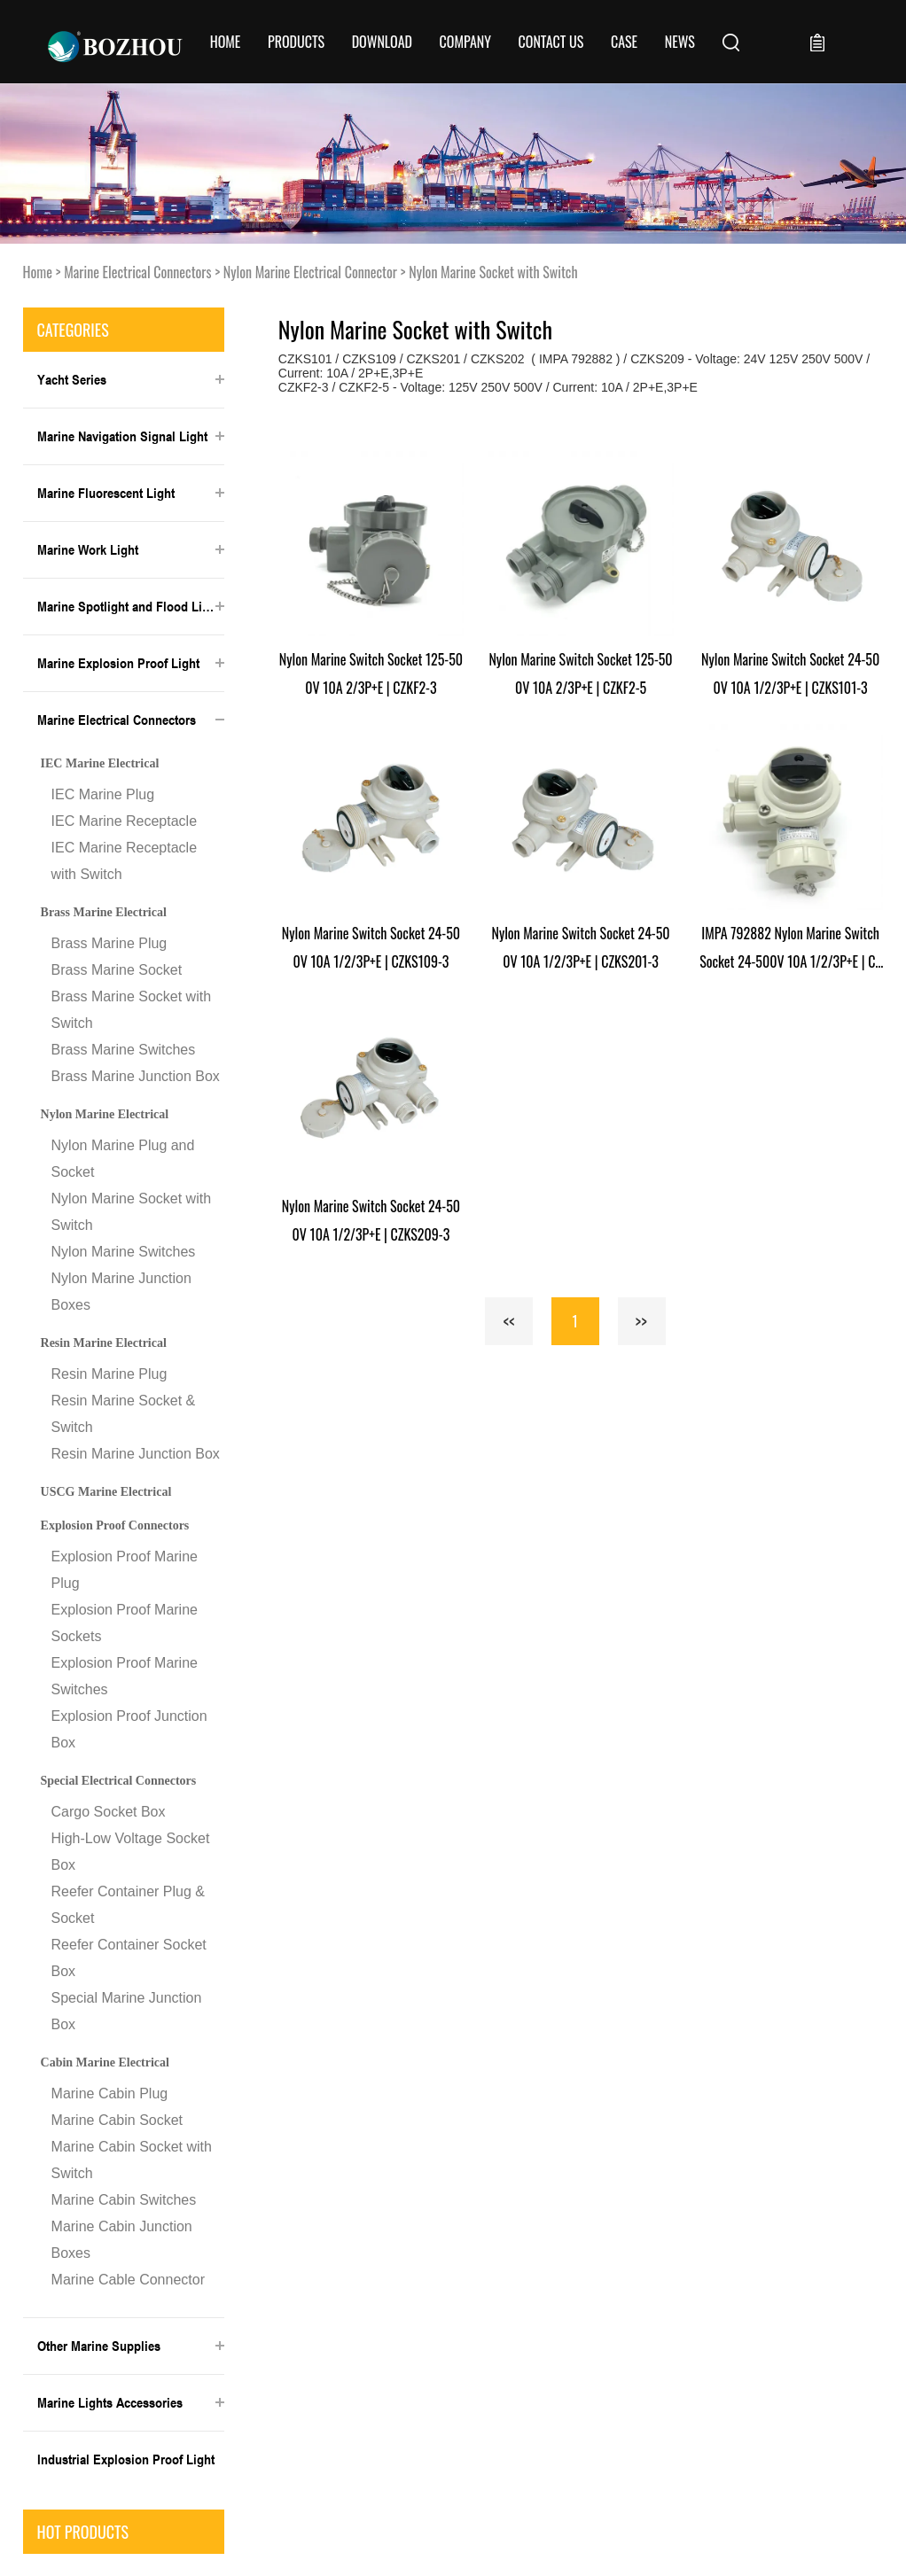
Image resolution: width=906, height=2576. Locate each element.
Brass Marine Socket (117, 969)
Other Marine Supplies (98, 2345)
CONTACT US (551, 41)
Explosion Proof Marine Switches (124, 1676)
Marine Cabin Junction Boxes (121, 2240)
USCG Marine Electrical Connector (106, 1497)
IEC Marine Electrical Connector (100, 769)
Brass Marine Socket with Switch (131, 1010)
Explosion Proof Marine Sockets (124, 1623)
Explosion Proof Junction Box (129, 1729)
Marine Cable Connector (128, 2279)
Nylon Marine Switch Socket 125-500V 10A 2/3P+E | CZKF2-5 (580, 673)
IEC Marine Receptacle (124, 821)
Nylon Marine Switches (123, 1251)
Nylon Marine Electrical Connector (310, 272)
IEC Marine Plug (103, 794)
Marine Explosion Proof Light (118, 663)
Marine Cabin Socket (117, 2120)
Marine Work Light (87, 549)
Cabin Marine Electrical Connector (105, 2068)
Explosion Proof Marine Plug (124, 1570)
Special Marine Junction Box (126, 2011)
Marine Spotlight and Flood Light (128, 606)
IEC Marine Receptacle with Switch (124, 861)
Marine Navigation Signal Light (122, 436)
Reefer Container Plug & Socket (128, 1905)
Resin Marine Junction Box (135, 1453)
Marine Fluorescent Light (106, 493)
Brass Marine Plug (109, 943)
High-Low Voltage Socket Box (130, 1851)
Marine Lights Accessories (110, 2402)
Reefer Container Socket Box (129, 1958)
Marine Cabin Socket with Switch (131, 2160)
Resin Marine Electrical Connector (104, 1348)
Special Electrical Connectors (119, 1780)
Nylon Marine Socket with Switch (493, 272)
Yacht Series (71, 379)
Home (225, 41)
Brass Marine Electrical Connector (104, 918)
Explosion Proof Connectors (115, 1525)
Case (624, 41)
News (680, 41)
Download (382, 41)
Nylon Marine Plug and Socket (123, 1158)
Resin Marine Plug (109, 1373)
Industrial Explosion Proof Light (126, 2459)
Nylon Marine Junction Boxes (121, 1291)
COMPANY (465, 41)
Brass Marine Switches (123, 1049)
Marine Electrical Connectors (137, 272)
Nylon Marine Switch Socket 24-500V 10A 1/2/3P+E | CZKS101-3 (790, 673)
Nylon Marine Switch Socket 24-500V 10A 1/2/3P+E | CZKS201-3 (580, 947)
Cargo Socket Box (108, 1811)
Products (296, 41)
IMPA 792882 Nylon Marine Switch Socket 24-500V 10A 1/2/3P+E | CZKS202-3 (790, 949)
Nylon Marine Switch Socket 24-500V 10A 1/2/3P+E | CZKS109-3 (371, 947)
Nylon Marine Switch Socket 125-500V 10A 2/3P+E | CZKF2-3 (371, 673)
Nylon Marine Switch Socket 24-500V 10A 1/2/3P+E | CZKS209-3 (371, 1220)
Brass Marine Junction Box (135, 1076)
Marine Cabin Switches (124, 2199)
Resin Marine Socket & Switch (123, 1414)
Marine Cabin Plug (109, 2093)
